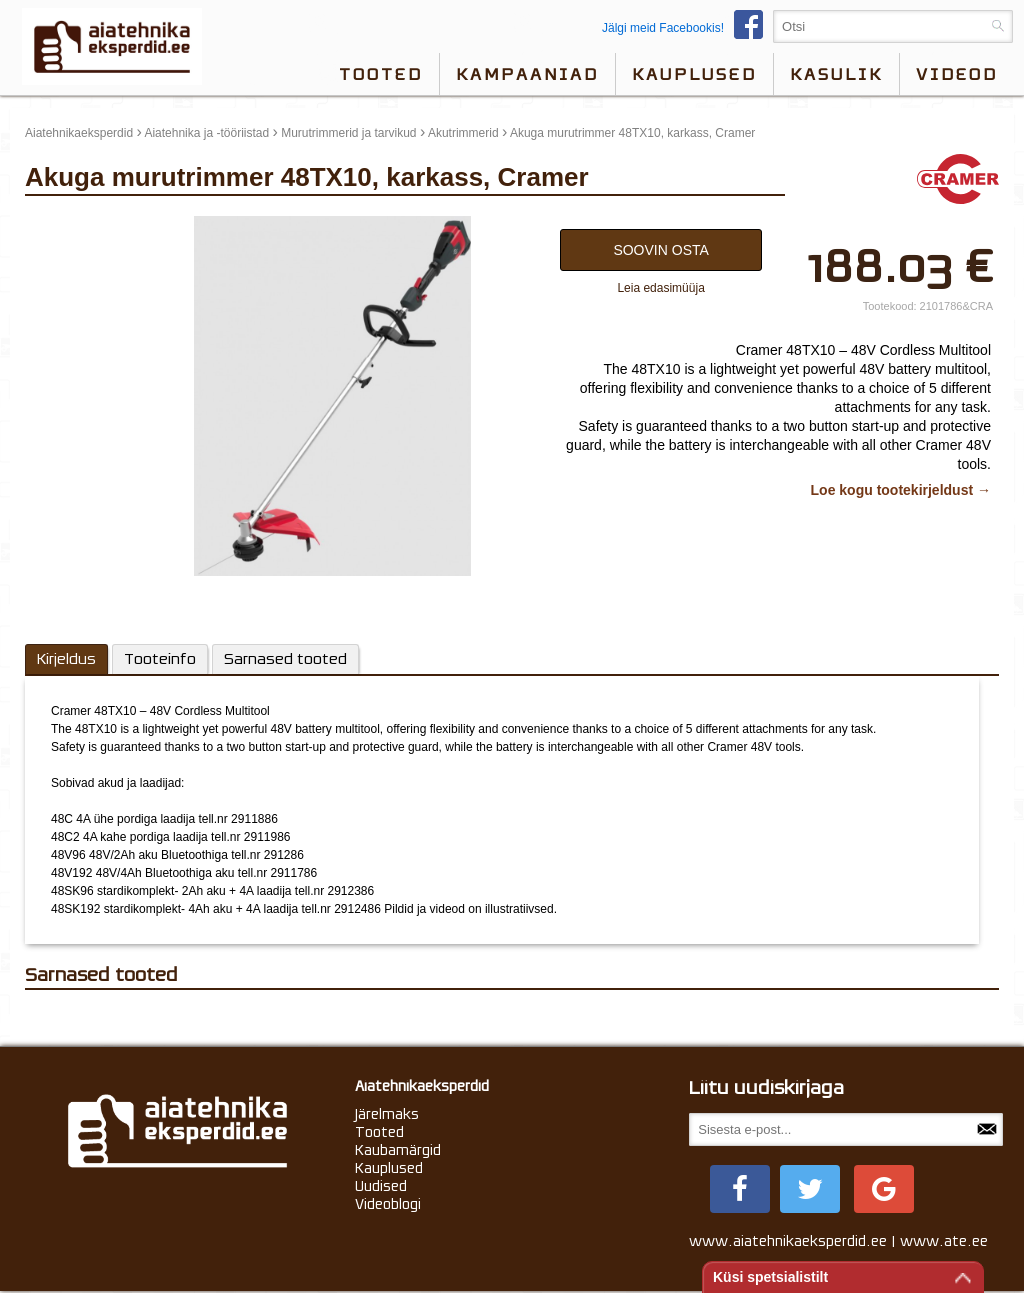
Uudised (381, 1186)
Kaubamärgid (398, 1150)
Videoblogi (388, 1204)
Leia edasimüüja (660, 288)
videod (957, 74)
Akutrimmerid (463, 133)
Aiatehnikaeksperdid (79, 133)
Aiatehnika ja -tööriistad (206, 133)
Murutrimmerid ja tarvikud (348, 133)
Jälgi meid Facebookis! (687, 28)
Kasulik (836, 74)
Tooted (381, 74)
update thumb (67, 224)
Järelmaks (387, 1114)
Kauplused (694, 74)
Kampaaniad (527, 74)
